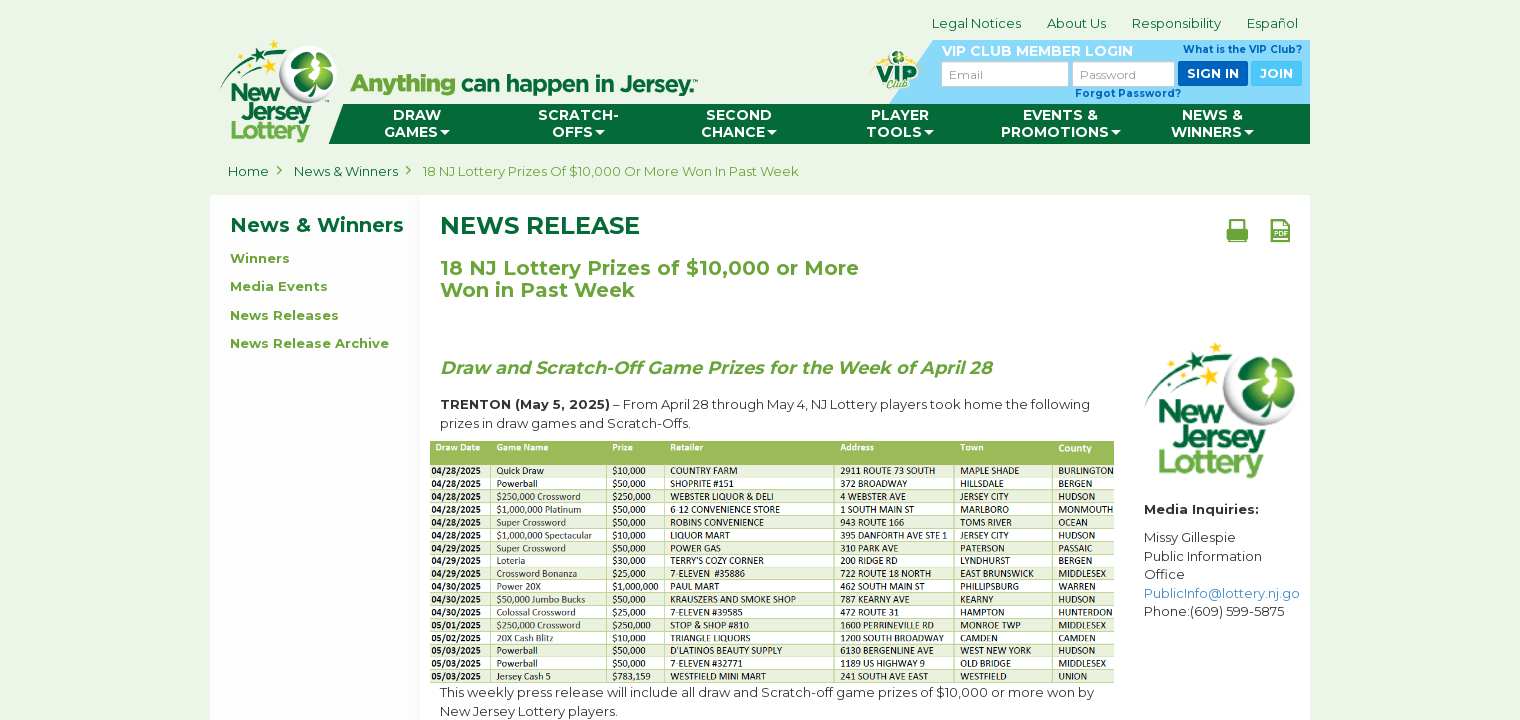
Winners (260, 258)
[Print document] (1237, 230)
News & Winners (346, 171)
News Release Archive (309, 343)
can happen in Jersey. (530, 86)
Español (1272, 23)
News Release (540, 226)
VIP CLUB (1122, 51)
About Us (1076, 23)
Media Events (279, 286)
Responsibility (1176, 23)
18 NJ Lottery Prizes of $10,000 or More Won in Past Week (611, 171)
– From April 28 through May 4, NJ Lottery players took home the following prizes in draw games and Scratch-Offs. (765, 413)
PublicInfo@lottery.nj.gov (1225, 593)
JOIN (1276, 73)
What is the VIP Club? (1242, 49)
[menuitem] (416, 124)
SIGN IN (1213, 73)
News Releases (284, 315)
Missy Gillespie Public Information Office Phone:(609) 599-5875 (1222, 574)
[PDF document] (1280, 230)
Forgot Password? (1128, 93)
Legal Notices (976, 23)
